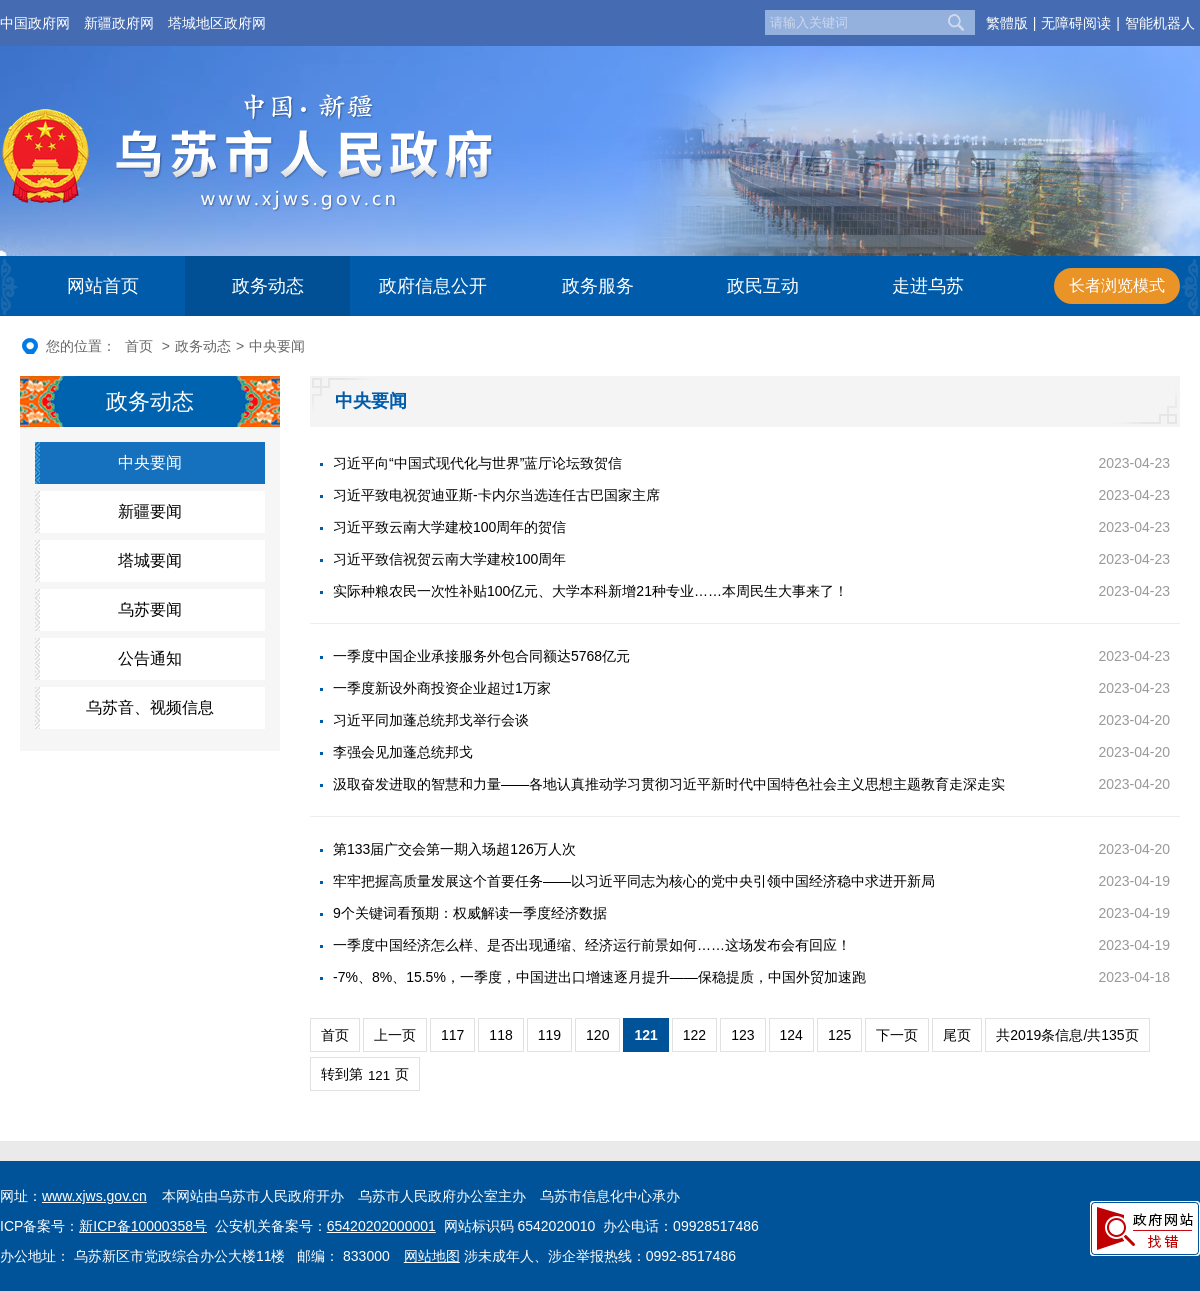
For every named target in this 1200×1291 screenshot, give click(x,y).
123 (742, 1035)
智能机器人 (1160, 23)
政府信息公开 (433, 286)
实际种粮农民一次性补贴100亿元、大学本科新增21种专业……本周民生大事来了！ (590, 591)
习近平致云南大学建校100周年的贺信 (449, 527)
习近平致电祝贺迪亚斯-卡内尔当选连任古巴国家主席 (496, 495)
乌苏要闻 (150, 609)
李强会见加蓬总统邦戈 (403, 752)
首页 (139, 346)
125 (839, 1035)
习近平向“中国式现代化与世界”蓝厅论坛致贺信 (477, 463)
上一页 (395, 1035)
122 (694, 1035)
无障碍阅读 (1076, 23)
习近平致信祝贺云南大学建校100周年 (449, 559)
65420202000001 (381, 1226)
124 (791, 1035)
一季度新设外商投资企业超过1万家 (442, 688)
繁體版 (1007, 23)
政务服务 (598, 286)
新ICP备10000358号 (143, 1226)
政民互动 (763, 286)
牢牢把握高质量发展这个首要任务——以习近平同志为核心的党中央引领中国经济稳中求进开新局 (634, 881)
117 (452, 1035)
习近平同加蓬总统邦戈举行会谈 (431, 720)
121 (645, 1035)
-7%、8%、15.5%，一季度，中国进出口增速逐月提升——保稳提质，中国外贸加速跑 (599, 977)
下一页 (897, 1035)
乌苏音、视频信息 (150, 707)
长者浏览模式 (1117, 285)
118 (500, 1035)
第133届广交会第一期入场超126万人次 (454, 849)
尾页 (957, 1035)
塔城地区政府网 (217, 23)
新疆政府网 (119, 23)
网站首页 (103, 286)
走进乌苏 (928, 286)
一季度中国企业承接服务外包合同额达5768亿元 (481, 656)
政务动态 (268, 286)
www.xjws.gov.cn (94, 1196)
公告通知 (150, 658)
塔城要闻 (150, 560)
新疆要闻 (150, 511)
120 (597, 1035)
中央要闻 (277, 346)
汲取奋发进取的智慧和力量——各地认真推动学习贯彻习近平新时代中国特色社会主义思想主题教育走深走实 (669, 784)
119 (549, 1035)
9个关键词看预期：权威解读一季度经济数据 (470, 913)
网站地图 (432, 1256)
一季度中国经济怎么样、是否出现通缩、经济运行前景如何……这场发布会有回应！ (592, 945)
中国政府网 (35, 23)
